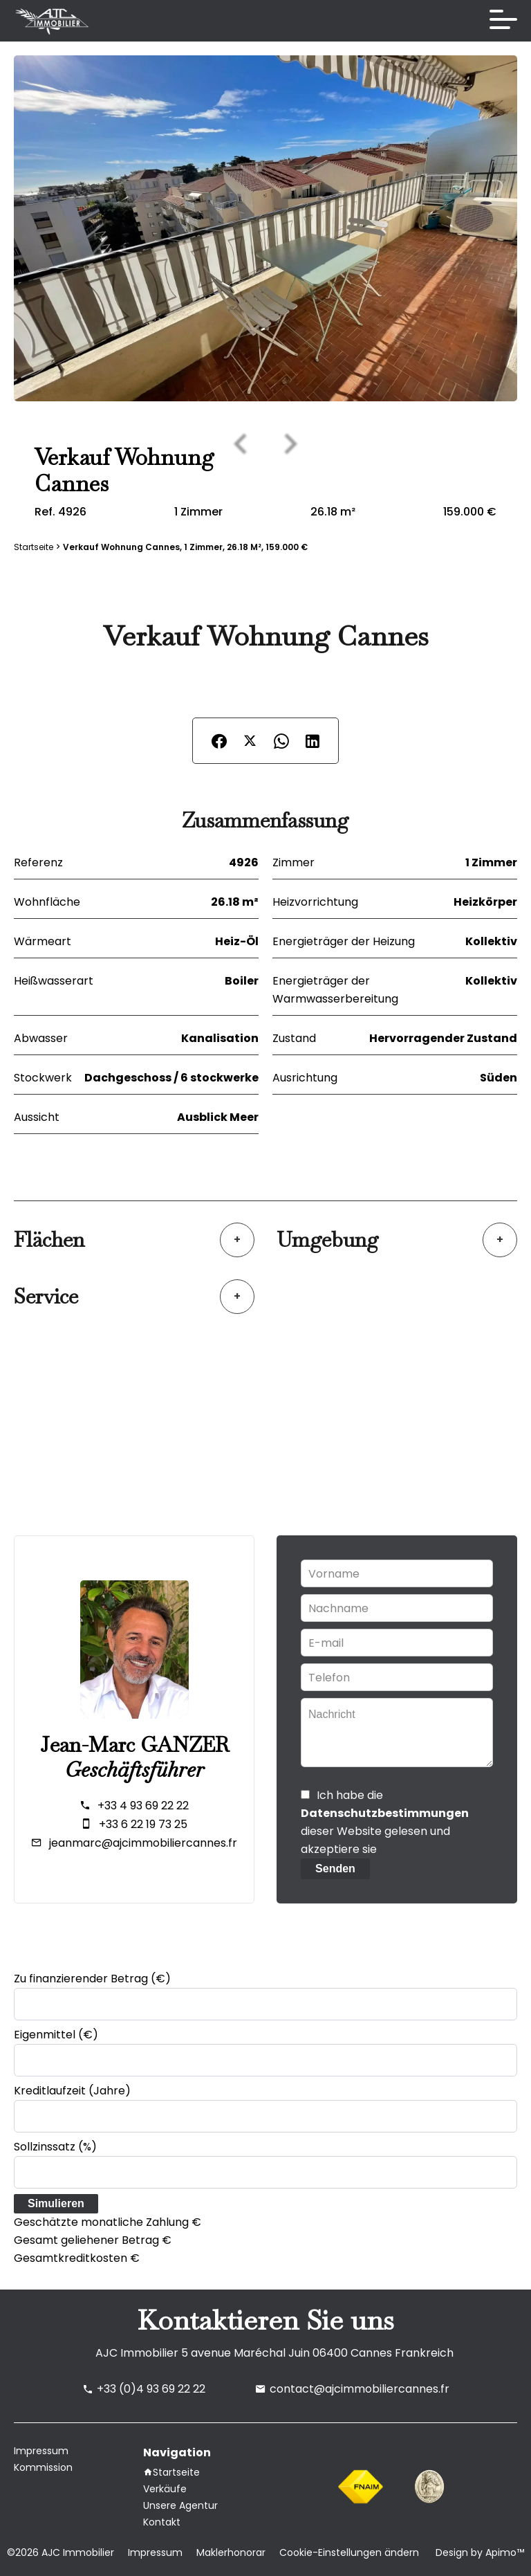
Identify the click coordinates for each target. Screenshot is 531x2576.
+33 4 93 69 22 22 (143, 1806)
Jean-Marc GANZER (134, 1745)
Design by (478, 2552)
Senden (335, 1868)
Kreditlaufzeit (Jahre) (72, 2091)
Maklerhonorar (231, 2552)
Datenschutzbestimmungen (385, 1813)
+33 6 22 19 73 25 (143, 1824)
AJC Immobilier (136, 2353)
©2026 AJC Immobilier (60, 2552)
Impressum (155, 2552)
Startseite (33, 546)
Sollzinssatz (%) (55, 2147)
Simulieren (56, 2203)
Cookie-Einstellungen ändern (349, 2552)
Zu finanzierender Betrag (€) (92, 1978)
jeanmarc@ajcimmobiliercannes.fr (143, 1843)
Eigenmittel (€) (56, 2035)
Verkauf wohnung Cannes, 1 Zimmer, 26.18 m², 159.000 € (185, 547)
